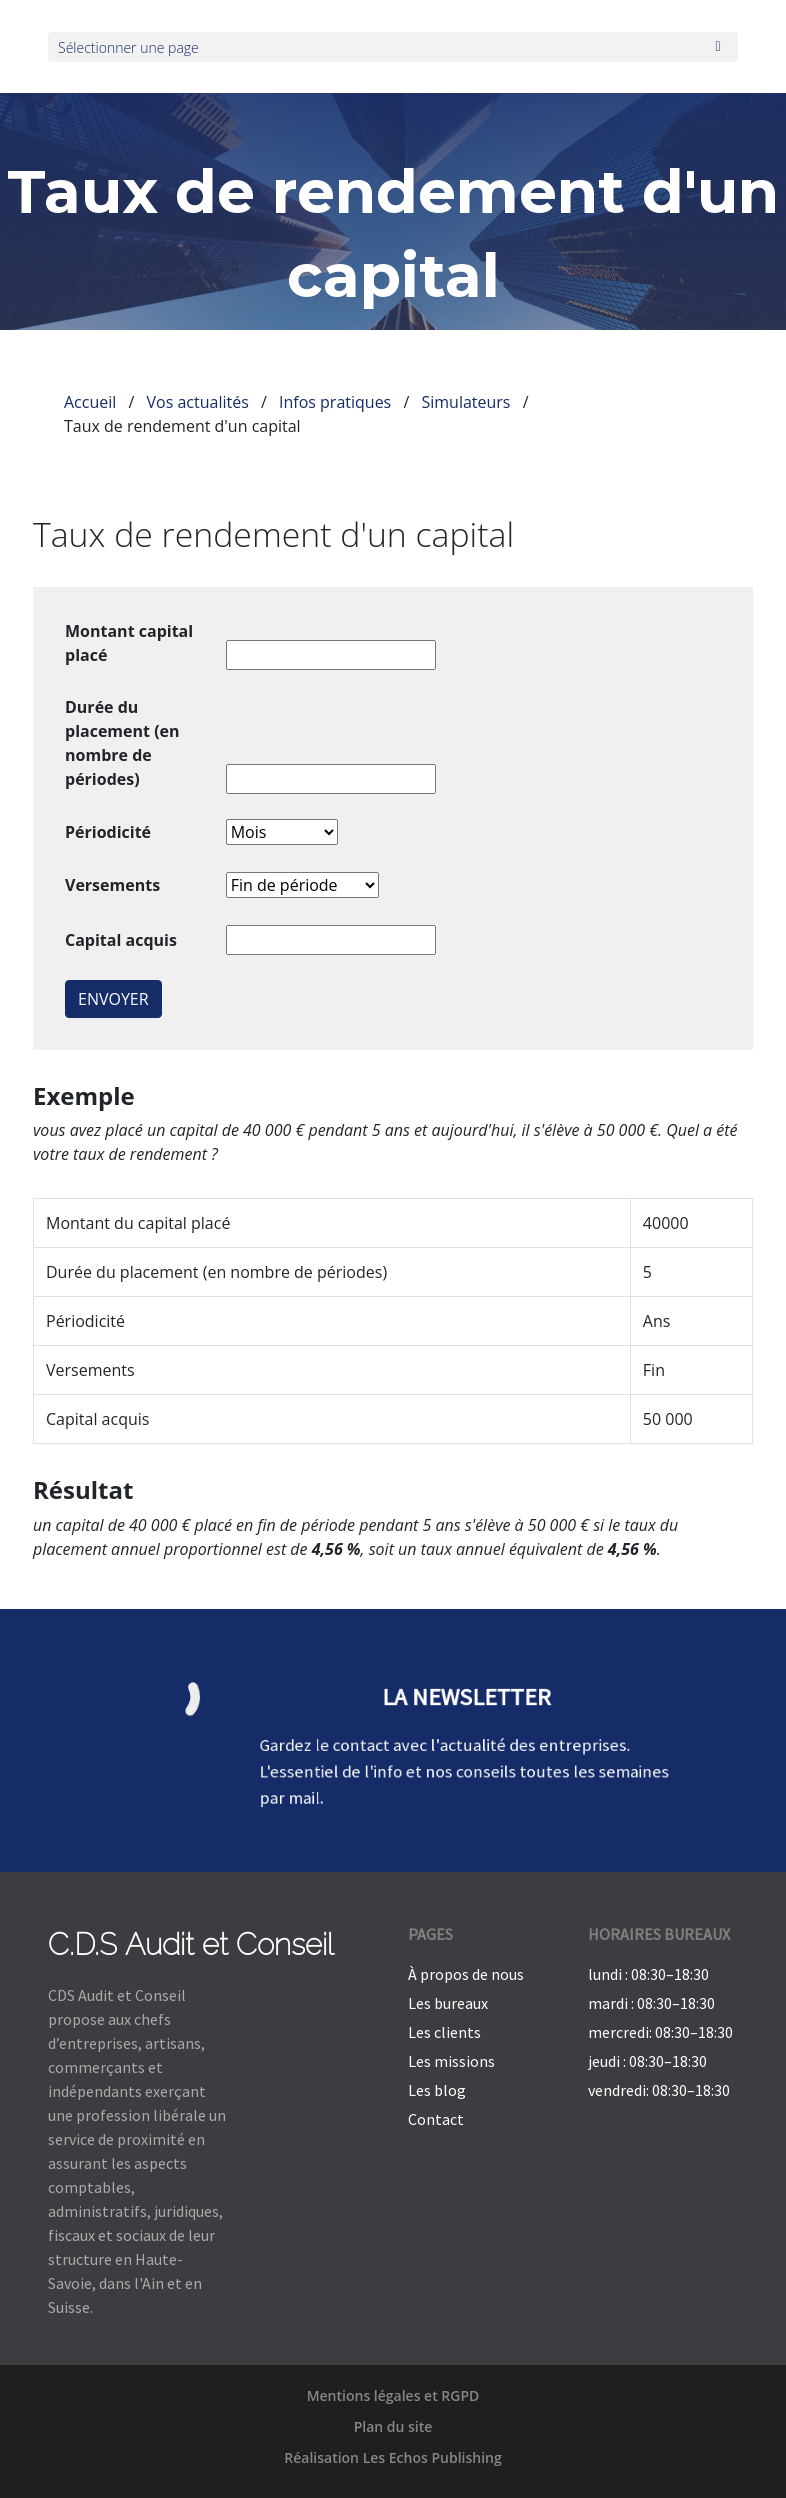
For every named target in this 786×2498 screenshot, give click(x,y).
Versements (112, 885)
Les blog (437, 2090)
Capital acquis (121, 940)
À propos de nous (466, 1974)
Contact (436, 2119)
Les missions (451, 2061)
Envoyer (113, 999)
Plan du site (393, 2426)
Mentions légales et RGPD (393, 2395)
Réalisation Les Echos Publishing (392, 2457)
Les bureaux (448, 2003)
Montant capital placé (129, 643)
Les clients (444, 2032)
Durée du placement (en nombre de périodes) (122, 743)
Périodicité (108, 832)
